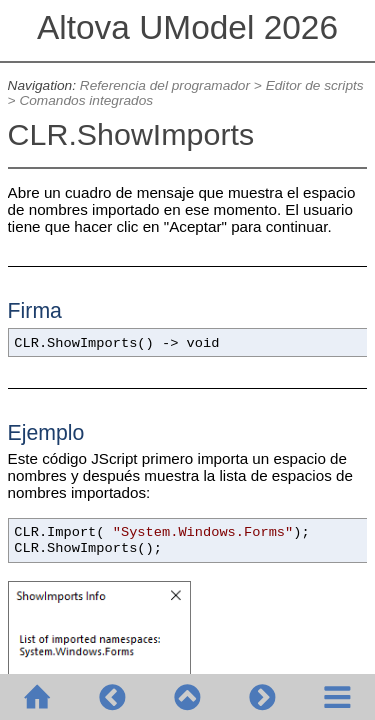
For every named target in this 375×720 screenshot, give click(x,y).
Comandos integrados (86, 100)
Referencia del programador (165, 85)
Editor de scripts (315, 85)
